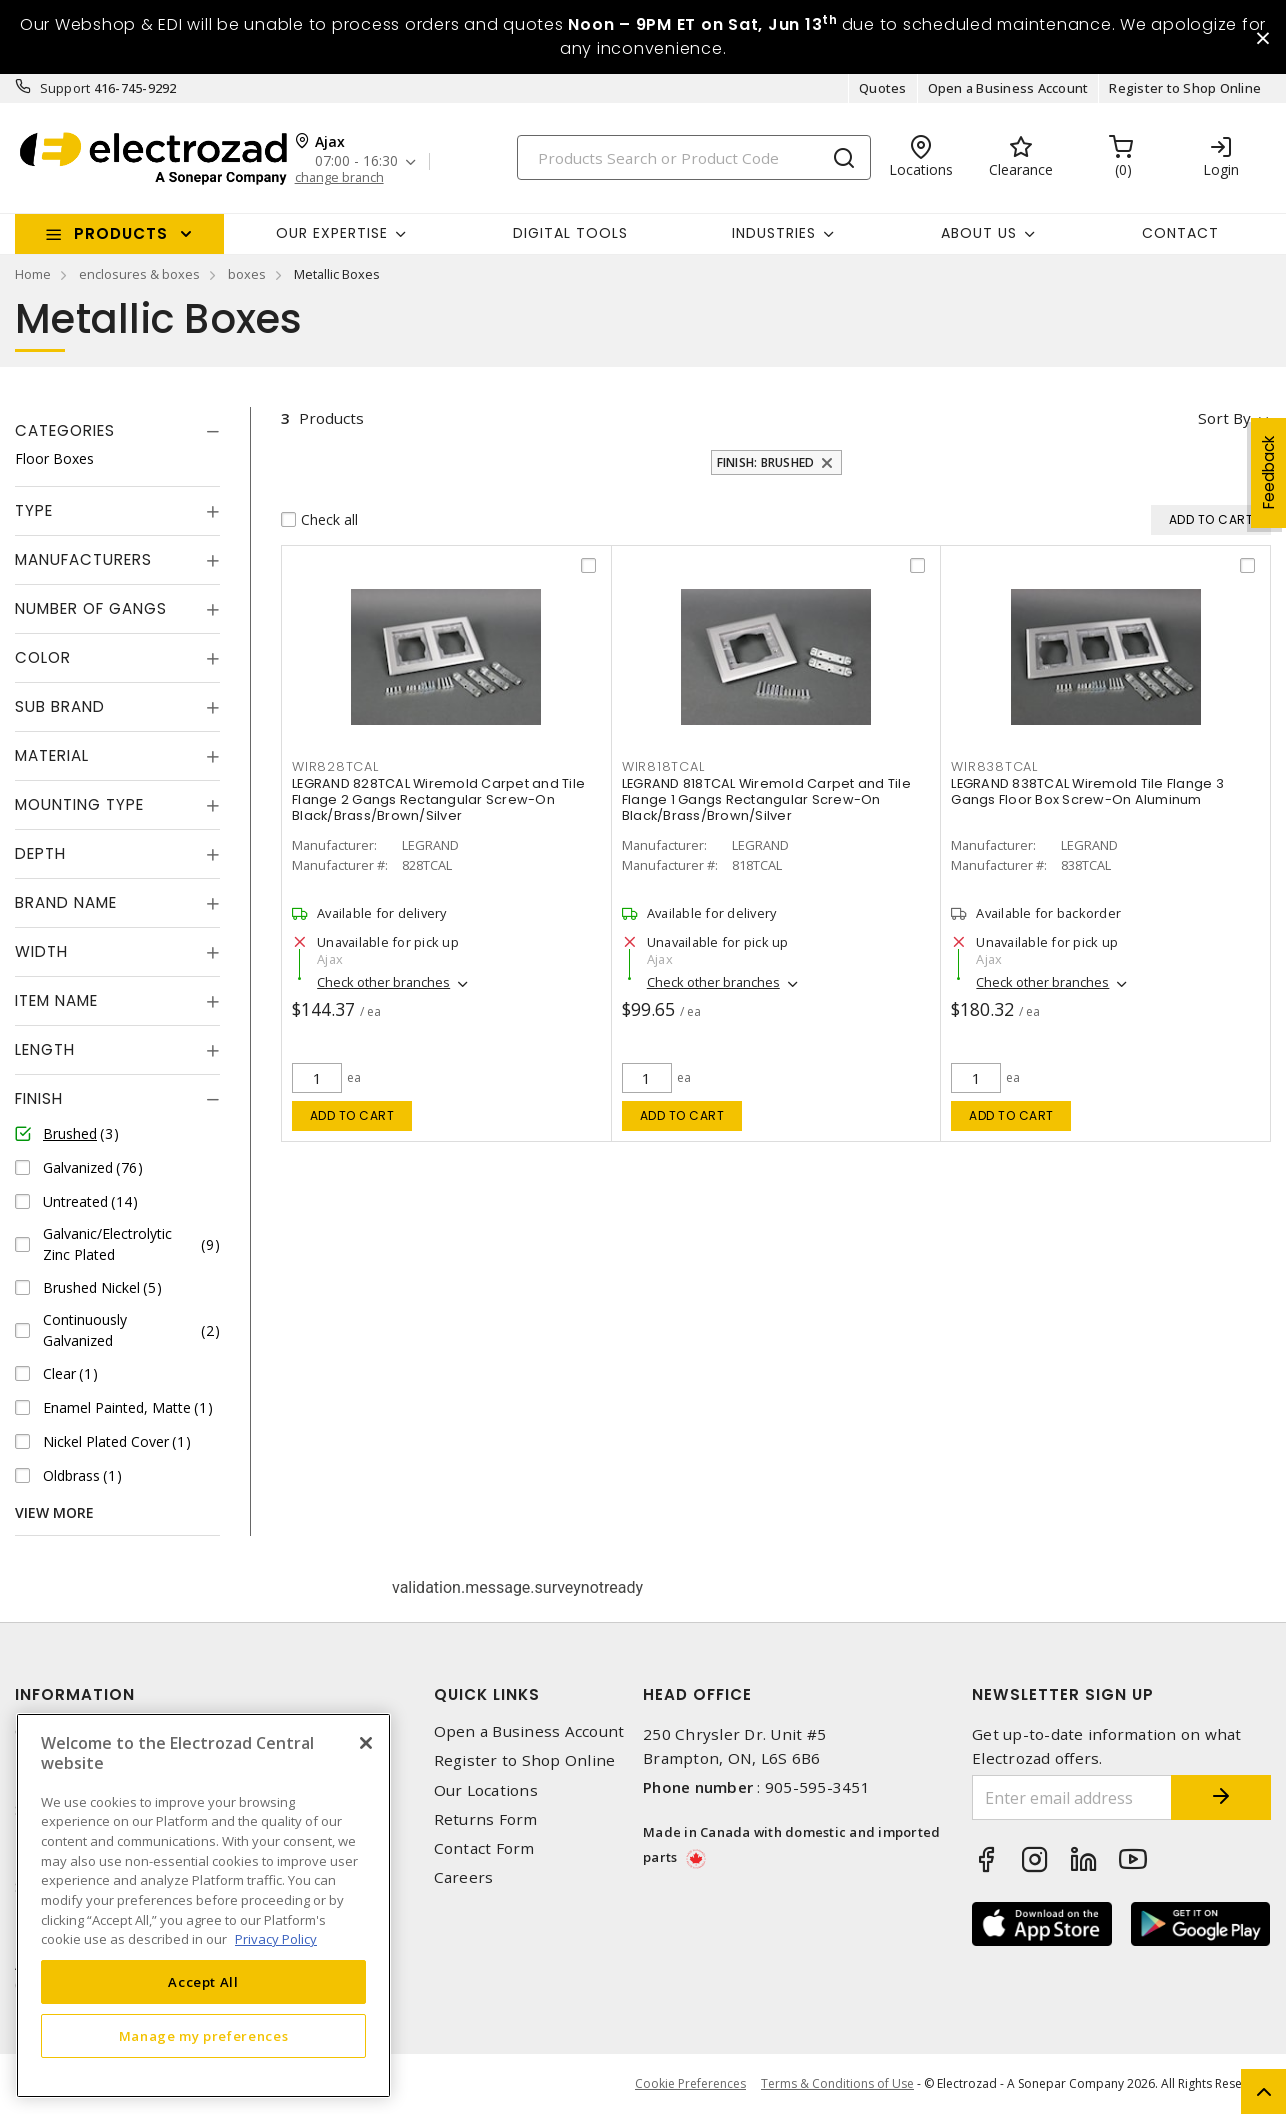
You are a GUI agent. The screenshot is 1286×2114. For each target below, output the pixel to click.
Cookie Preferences (690, 2084)
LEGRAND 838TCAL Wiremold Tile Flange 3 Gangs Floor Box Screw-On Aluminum (1087, 791)
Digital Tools (570, 233)
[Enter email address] (1072, 1797)
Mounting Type (79, 804)
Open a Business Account (1008, 88)
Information (75, 1694)
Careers (464, 1877)
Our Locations (486, 1790)
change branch (339, 177)
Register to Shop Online (1185, 88)
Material (52, 755)
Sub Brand (60, 706)
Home (33, 274)
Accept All (203, 1982)
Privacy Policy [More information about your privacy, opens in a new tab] (276, 1939)
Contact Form (484, 1848)
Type (34, 510)
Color (43, 657)
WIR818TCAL (663, 766)
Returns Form (486, 1819)
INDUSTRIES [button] (774, 233)
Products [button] (121, 233)
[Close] (366, 1743)
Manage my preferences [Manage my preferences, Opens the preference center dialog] (204, 2036)
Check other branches (383, 982)
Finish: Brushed (766, 462)
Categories (65, 430)
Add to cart (352, 1115)
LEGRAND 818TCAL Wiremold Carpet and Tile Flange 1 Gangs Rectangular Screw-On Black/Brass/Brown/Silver (766, 799)
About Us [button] (979, 233)
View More (54, 1512)
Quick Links (487, 1694)
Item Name (56, 1000)
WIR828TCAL (335, 766)
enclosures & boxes (139, 274)
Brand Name (66, 902)
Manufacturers (83, 559)
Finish (39, 1098)
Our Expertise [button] (332, 233)
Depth (40, 853)
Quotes (883, 88)
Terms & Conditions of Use (837, 2083)
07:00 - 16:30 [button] (356, 161)
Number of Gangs (91, 608)
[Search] (694, 157)
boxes (247, 274)
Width (41, 951)
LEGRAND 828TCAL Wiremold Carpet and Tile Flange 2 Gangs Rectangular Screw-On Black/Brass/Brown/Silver (438, 799)
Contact (1180, 233)
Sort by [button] (1224, 418)
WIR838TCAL (994, 766)
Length (45, 1049)
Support (65, 88)
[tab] (117, 431)
